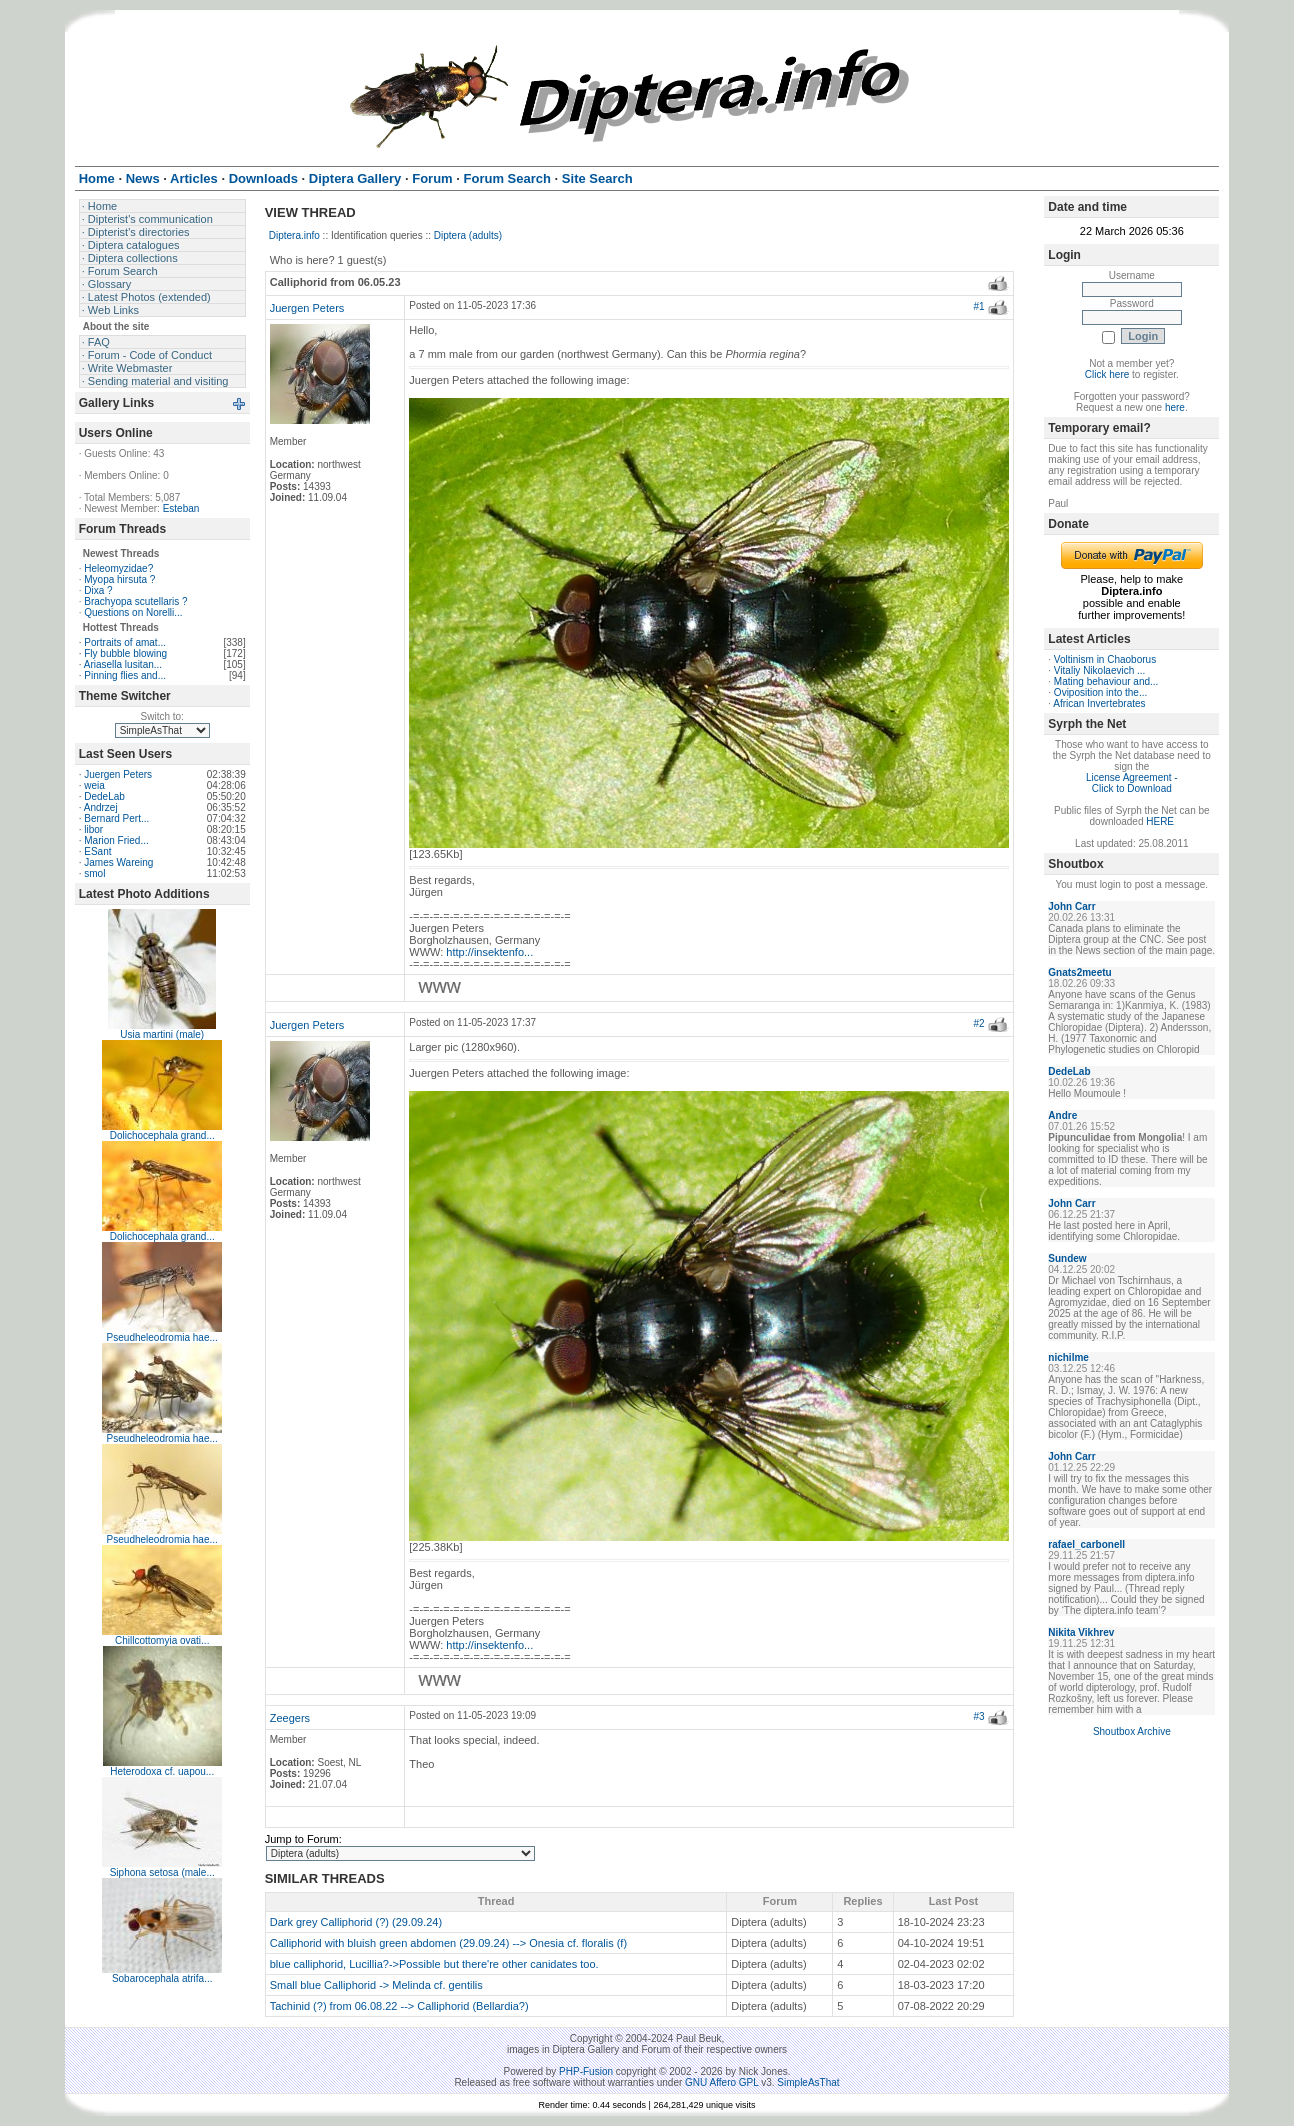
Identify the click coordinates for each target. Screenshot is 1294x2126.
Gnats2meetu (1079, 972)
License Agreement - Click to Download (1132, 783)
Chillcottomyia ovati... (162, 1640)
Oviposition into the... (1100, 692)
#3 (978, 1716)
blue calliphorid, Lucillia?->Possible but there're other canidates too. (434, 1964)
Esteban (181, 508)
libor (93, 829)
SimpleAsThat (808, 2082)
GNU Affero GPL (721, 2082)
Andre (1062, 1115)
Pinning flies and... (125, 675)
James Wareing (118, 862)
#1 (978, 306)
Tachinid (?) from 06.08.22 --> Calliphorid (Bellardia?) (399, 2006)
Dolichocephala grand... (162, 1135)
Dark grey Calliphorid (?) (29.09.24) (356, 1922)
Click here (1107, 374)
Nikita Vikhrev (1081, 1632)
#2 (978, 1023)
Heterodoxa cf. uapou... (162, 1771)
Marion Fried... (116, 840)
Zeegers (290, 1718)
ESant (97, 851)
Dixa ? (98, 590)
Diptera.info (294, 235)
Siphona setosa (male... (162, 1872)
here (1175, 407)
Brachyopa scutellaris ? (135, 601)
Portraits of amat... (125, 642)
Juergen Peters (118, 774)
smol (94, 873)
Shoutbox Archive (1132, 1731)
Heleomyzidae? (118, 568)
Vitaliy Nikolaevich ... (1100, 670)
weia (94, 785)
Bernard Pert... (116, 818)
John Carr (1071, 906)
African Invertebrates (1099, 703)
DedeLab (104, 796)
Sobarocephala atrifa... (162, 1978)
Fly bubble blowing (125, 653)
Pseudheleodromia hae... (162, 1337)
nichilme (1068, 1357)
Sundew (1067, 1258)
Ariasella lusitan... (123, 664)
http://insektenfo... (489, 952)
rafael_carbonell (1086, 1544)
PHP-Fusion (586, 2071)
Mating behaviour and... (1106, 681)
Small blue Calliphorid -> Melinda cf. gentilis (376, 1985)
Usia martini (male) (162, 1034)
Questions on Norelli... (133, 612)
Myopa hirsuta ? (119, 579)
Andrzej (101, 807)
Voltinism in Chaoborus (1105, 659)
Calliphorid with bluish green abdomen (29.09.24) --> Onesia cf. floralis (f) (448, 1943)
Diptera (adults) (468, 235)
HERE (1160, 821)
